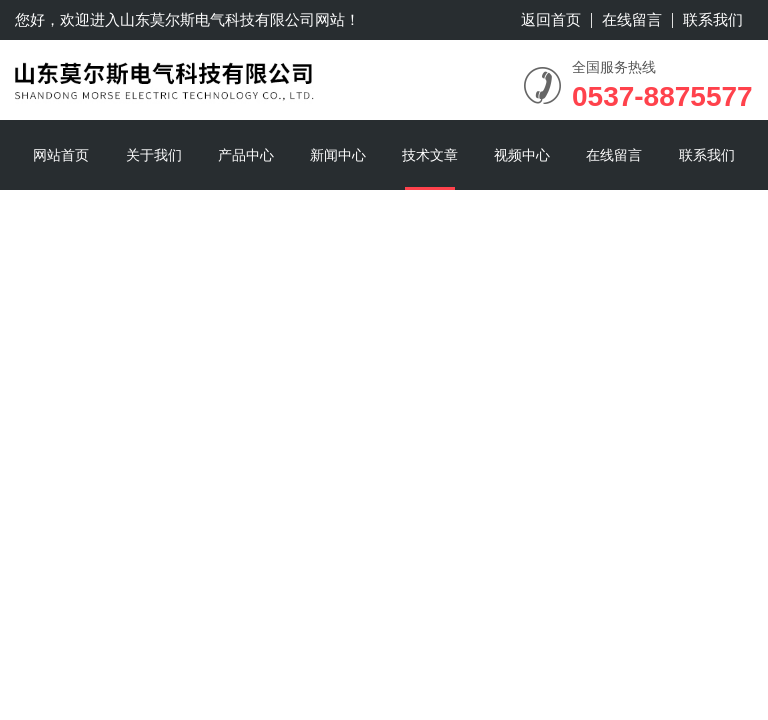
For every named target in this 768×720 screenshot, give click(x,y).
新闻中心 (338, 155)
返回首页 (551, 19)
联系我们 (713, 19)
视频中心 (522, 155)
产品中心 (246, 155)
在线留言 (632, 19)
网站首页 (61, 155)
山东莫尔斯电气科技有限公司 (217, 19)
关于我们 (154, 155)
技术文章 (430, 155)
